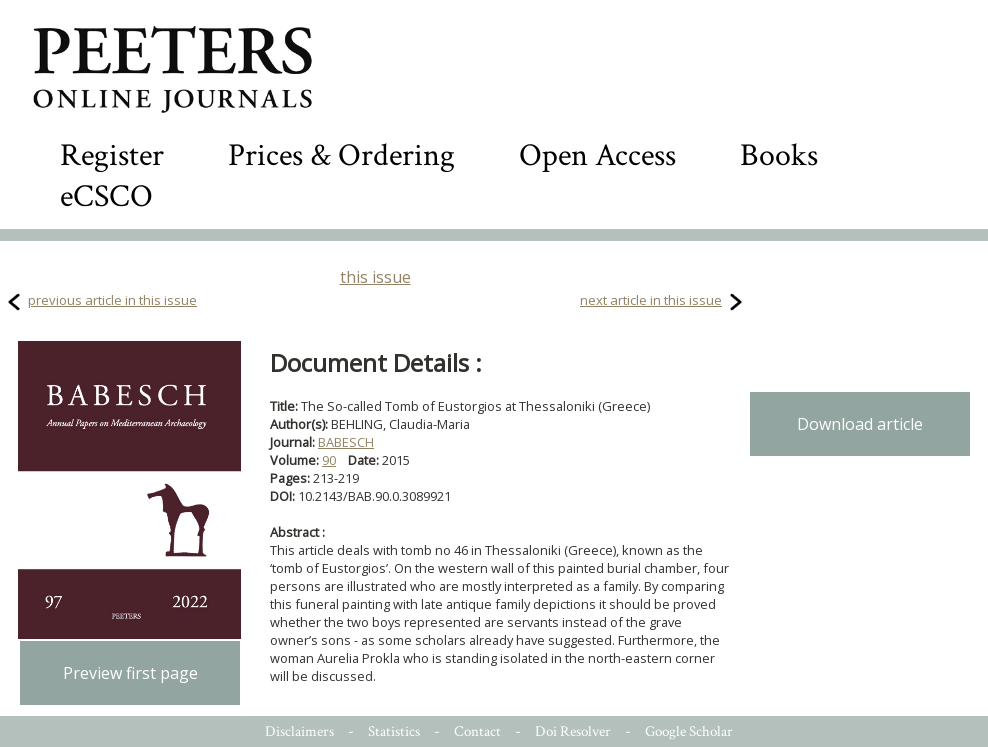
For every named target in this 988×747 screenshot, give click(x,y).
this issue (375, 277)
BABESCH (346, 442)
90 (329, 460)
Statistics (394, 731)
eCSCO (106, 196)
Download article (860, 424)
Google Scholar (689, 731)
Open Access (597, 155)
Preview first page (130, 673)
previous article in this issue (112, 300)
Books (779, 155)
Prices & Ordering (341, 155)
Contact (477, 731)
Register (112, 155)
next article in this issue (651, 300)
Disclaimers (299, 731)
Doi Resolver (573, 731)
